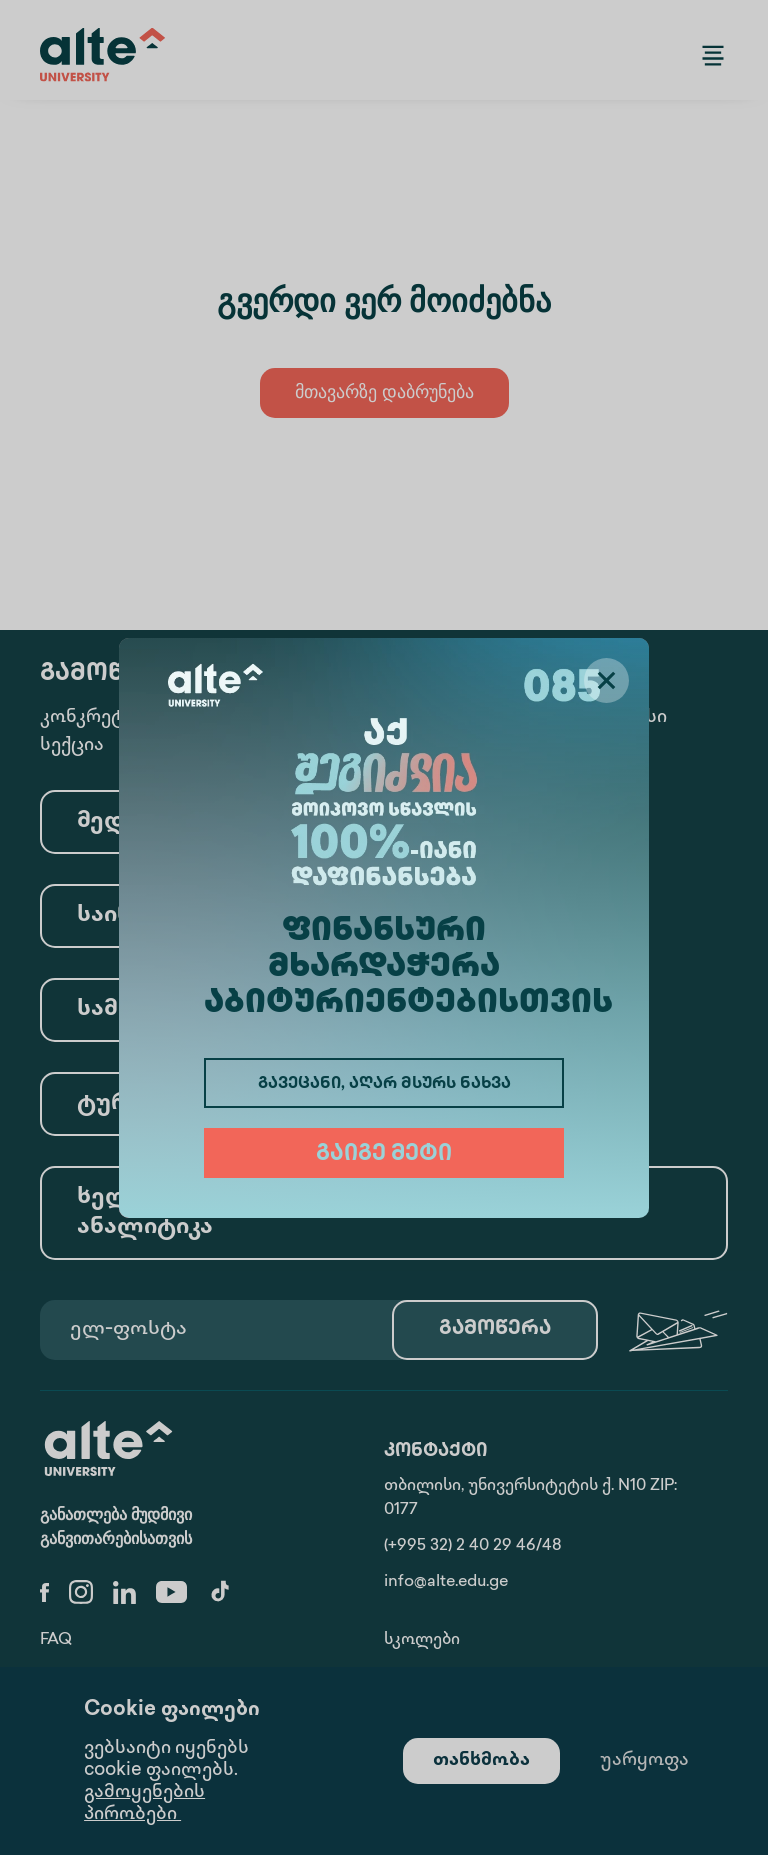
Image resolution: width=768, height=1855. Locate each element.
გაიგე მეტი (384, 1155)
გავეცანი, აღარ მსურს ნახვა (384, 1084)
